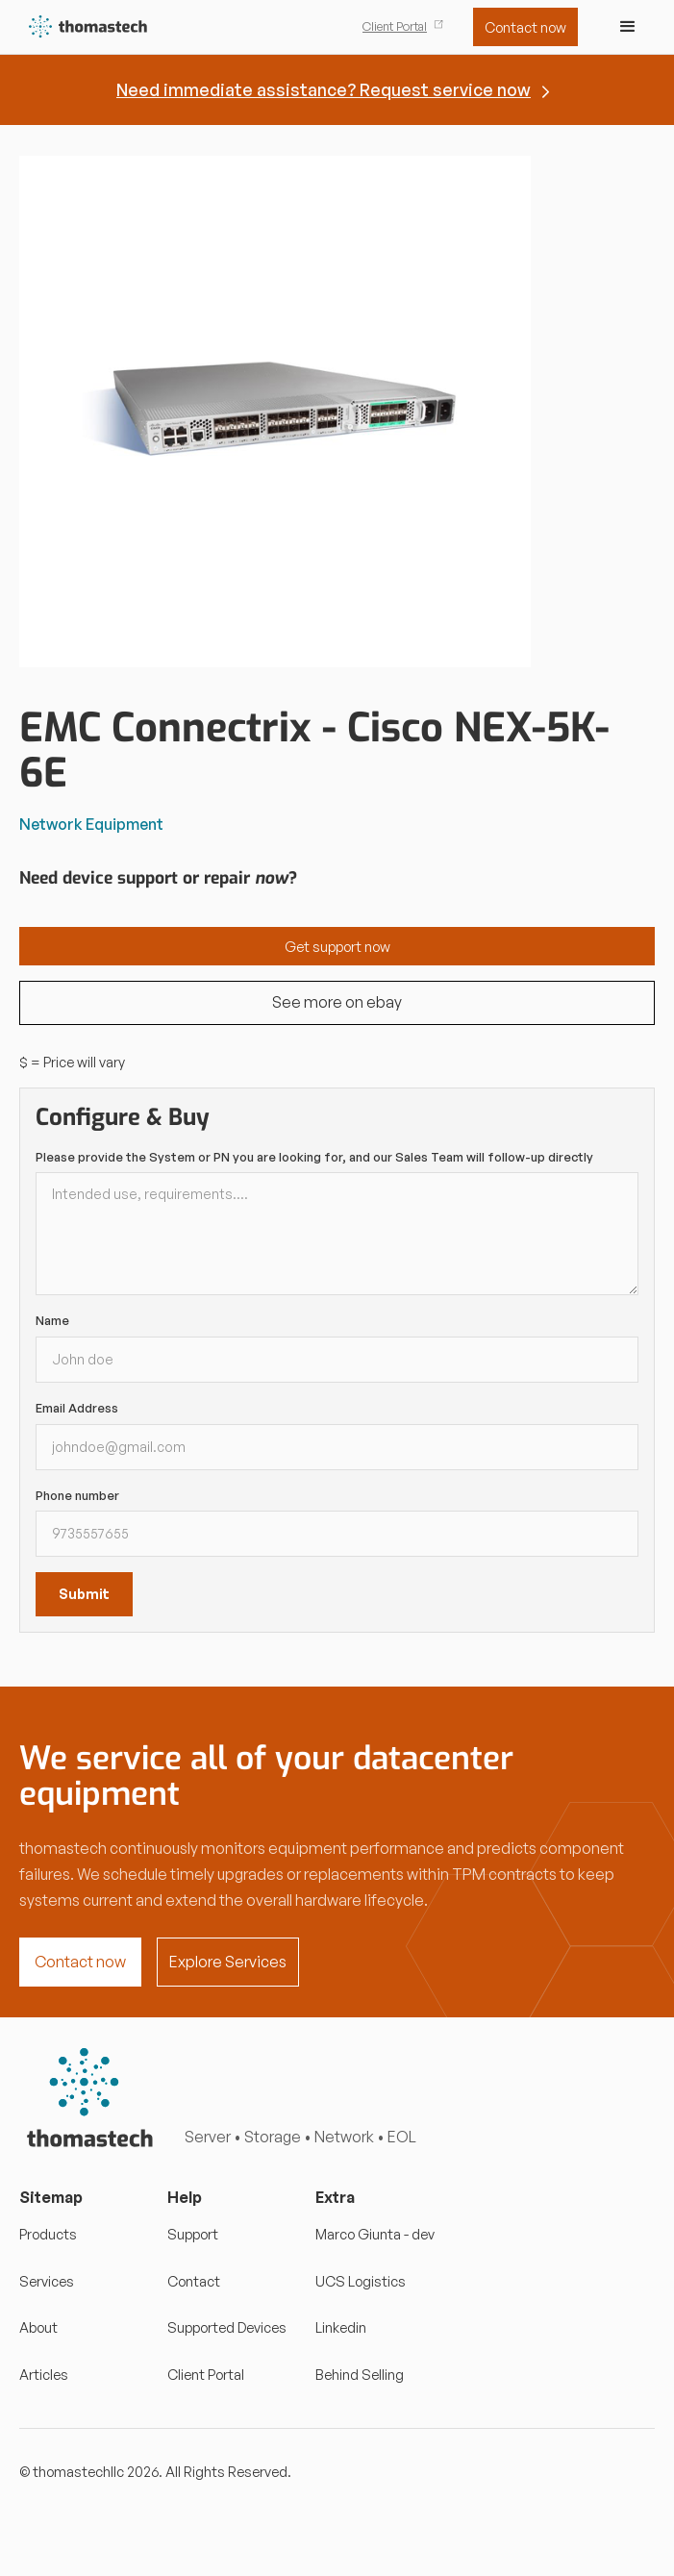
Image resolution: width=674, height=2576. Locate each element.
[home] (84, 27)
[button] (628, 27)
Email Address (77, 1407)
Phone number (77, 1495)
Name (52, 1320)
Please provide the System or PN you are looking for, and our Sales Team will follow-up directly (314, 1156)
